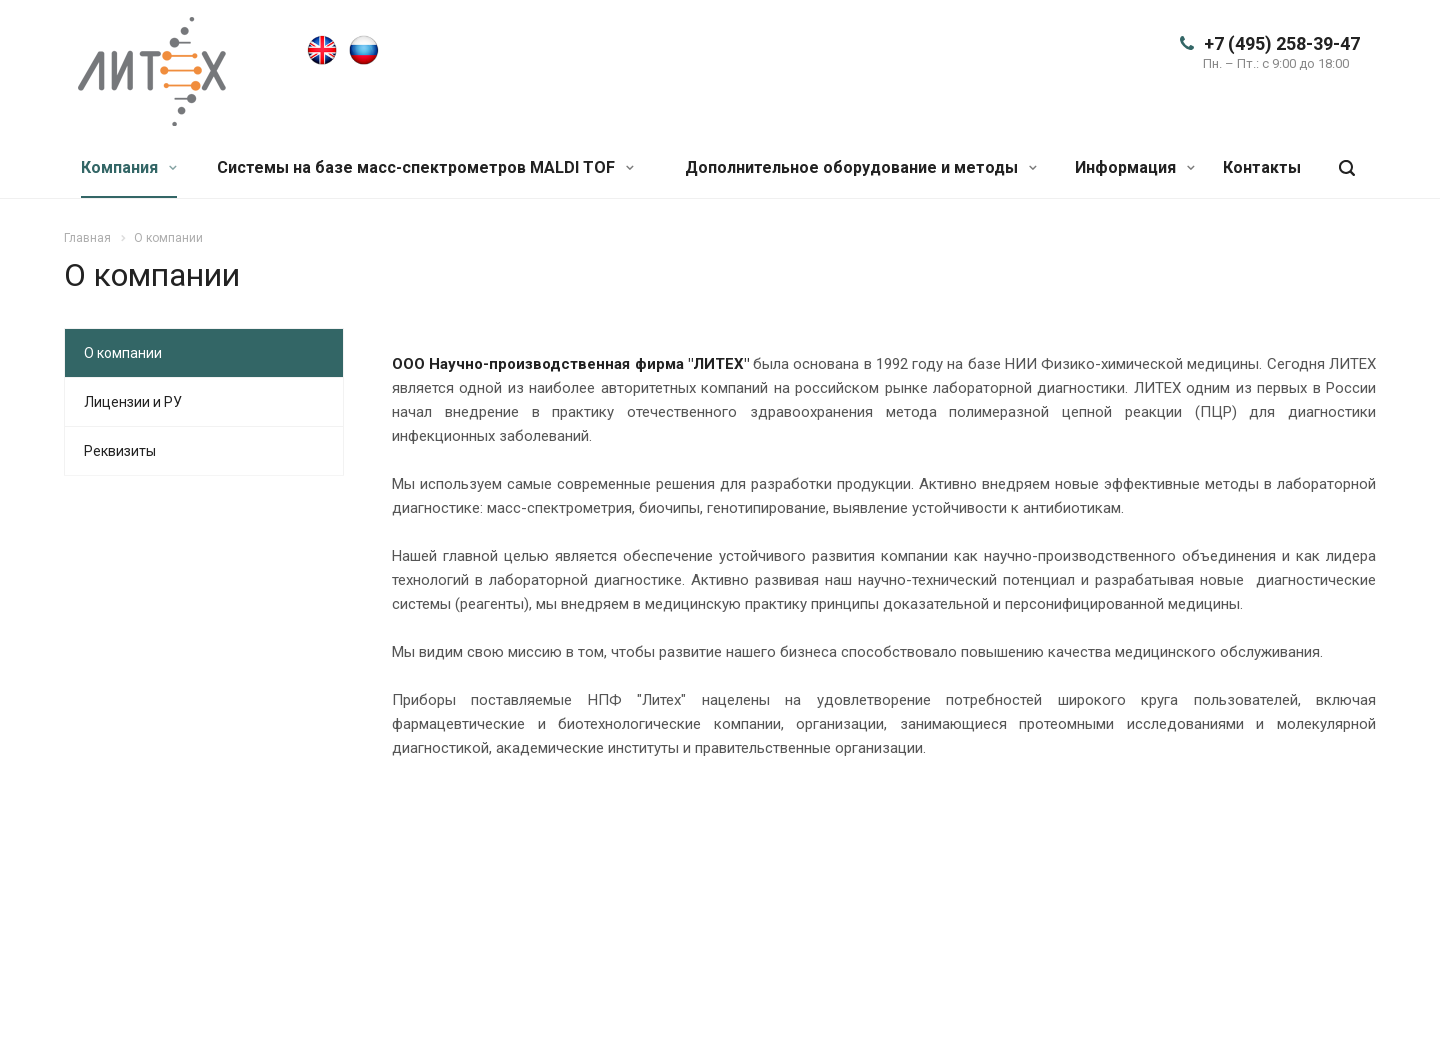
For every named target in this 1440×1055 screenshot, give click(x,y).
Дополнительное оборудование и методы (861, 167)
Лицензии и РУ (133, 402)
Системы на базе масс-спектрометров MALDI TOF (425, 167)
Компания (129, 167)
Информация (1135, 167)
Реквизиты (120, 451)
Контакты (1262, 167)
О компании (123, 353)
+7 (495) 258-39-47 (1282, 43)
